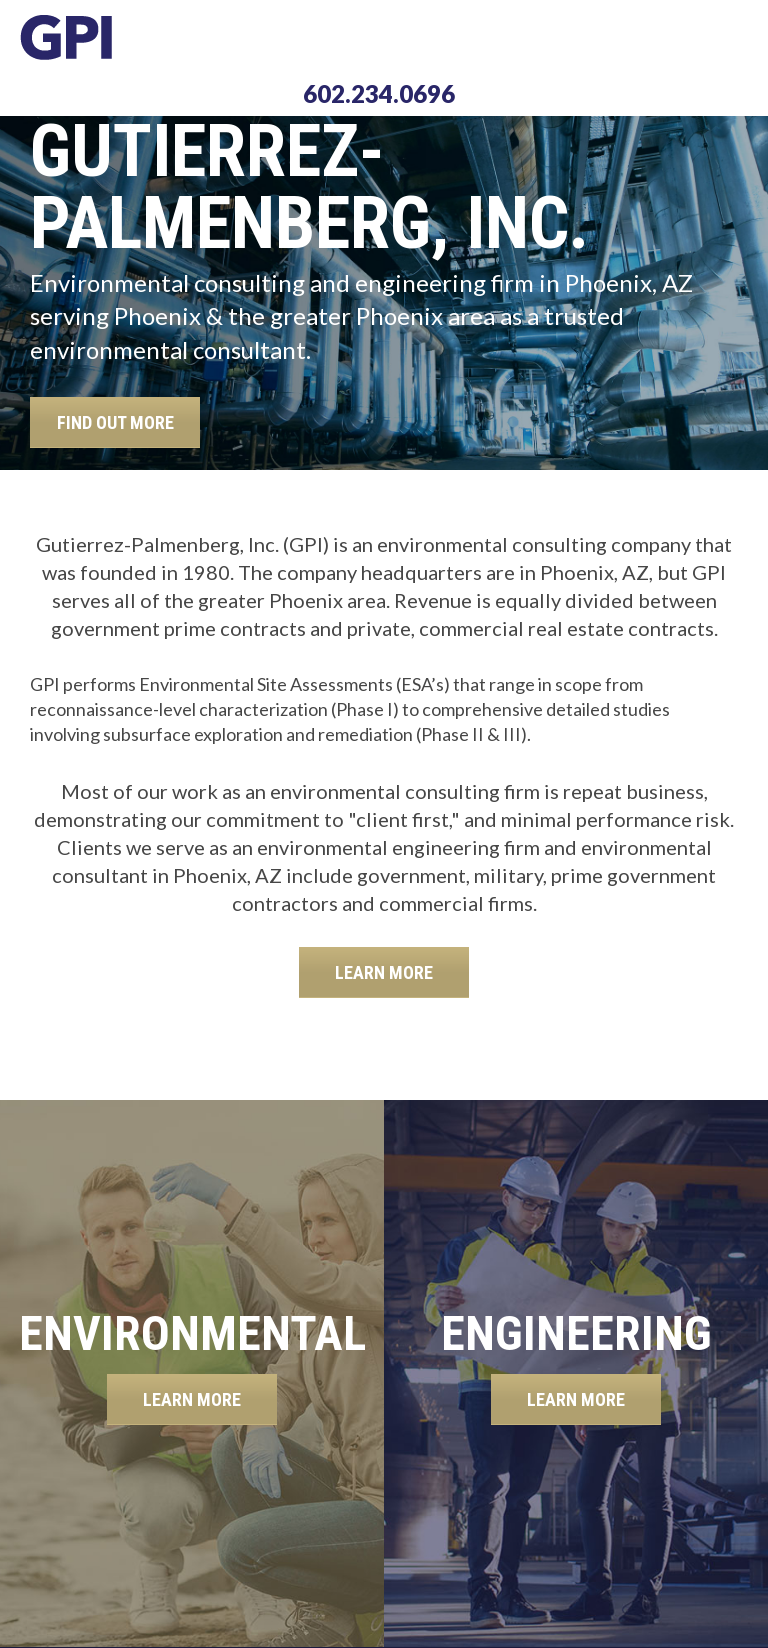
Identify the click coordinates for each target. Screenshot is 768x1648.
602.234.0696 (379, 93)
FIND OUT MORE (115, 422)
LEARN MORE (384, 972)
